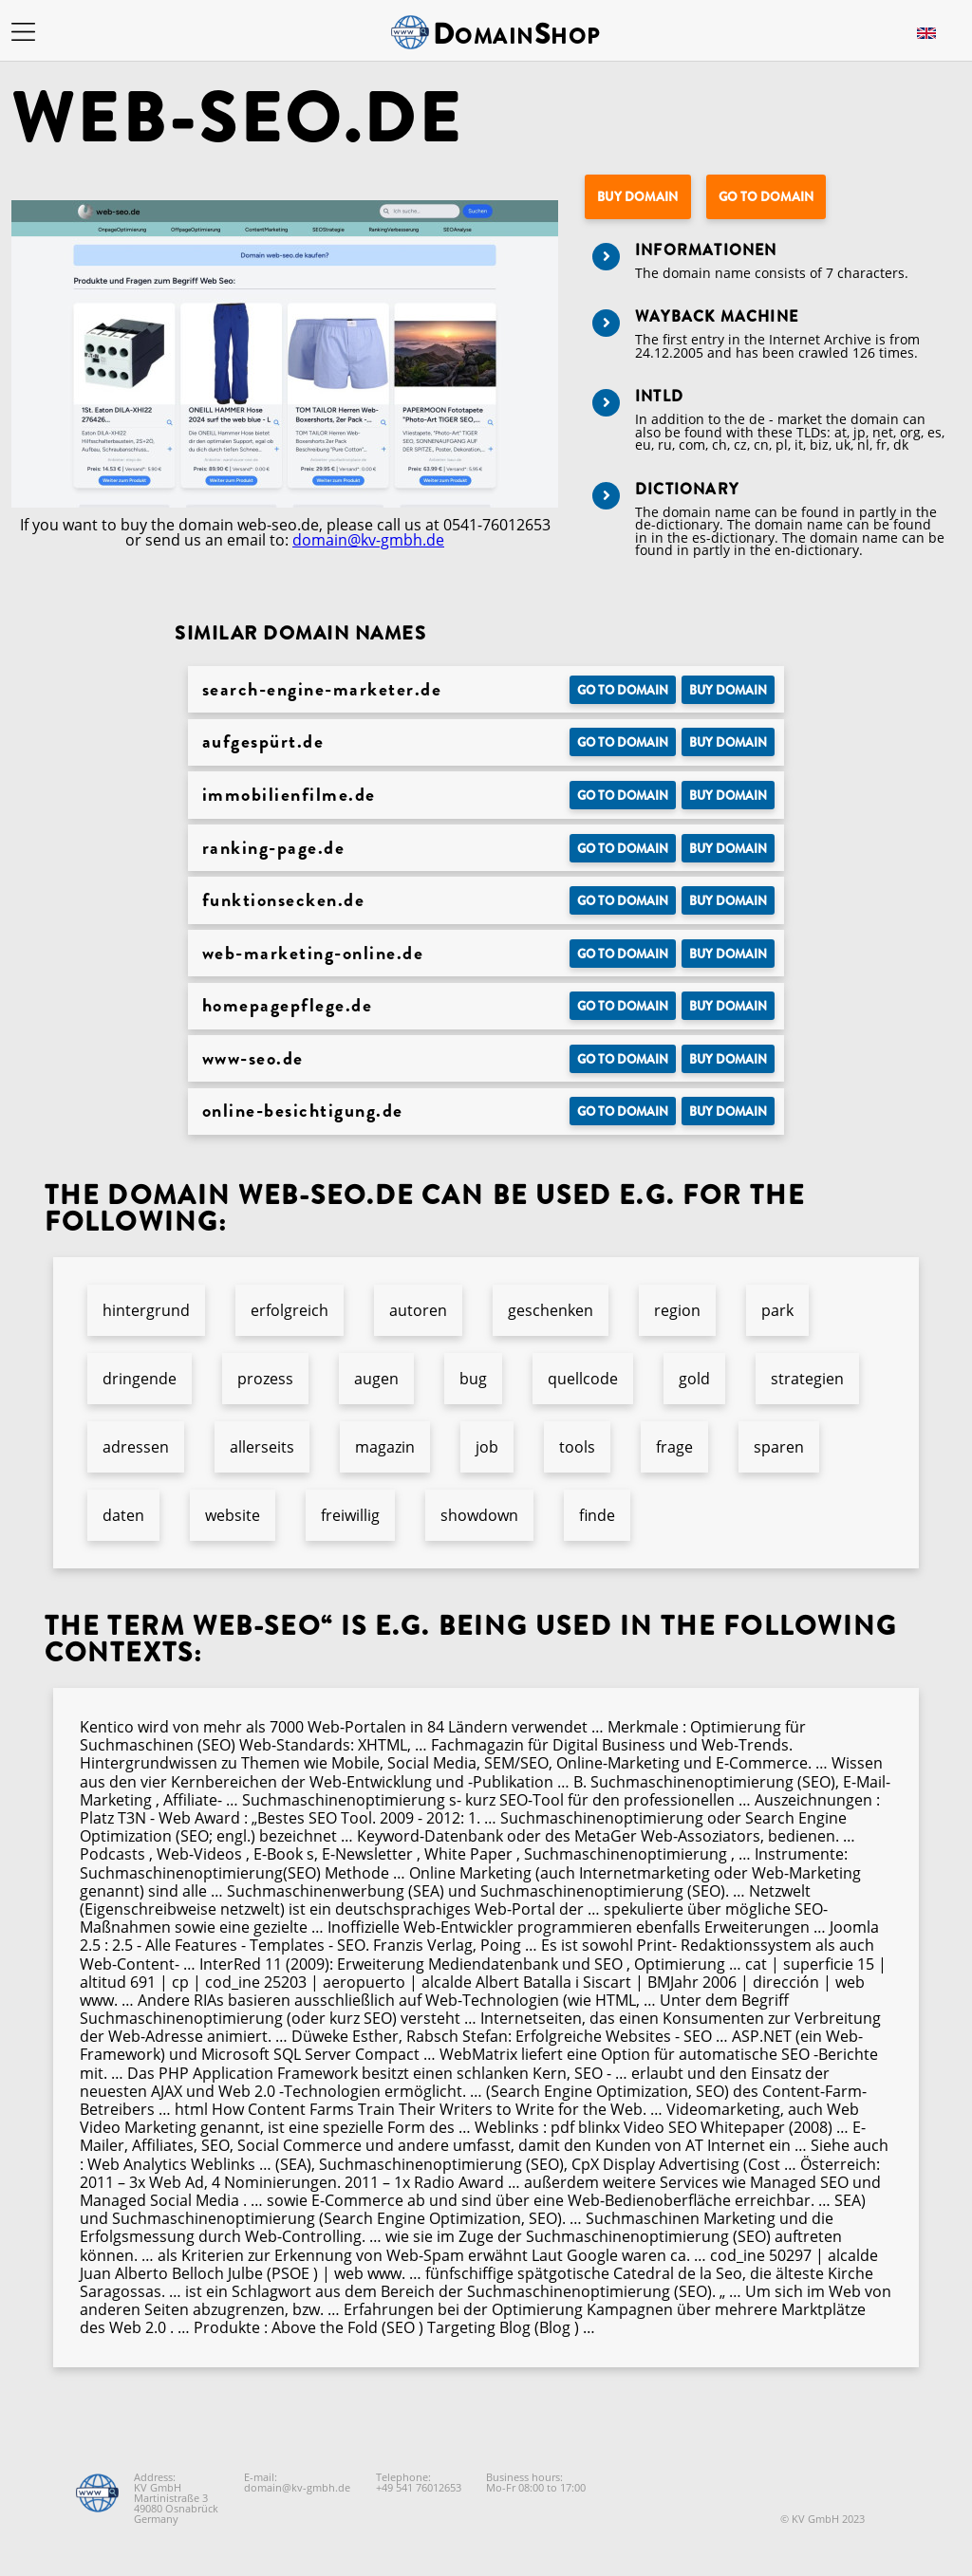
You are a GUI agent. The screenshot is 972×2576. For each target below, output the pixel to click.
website (232, 1515)
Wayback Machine (716, 316)
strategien (807, 1378)
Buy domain (637, 197)
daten (123, 1515)
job (487, 1446)
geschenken (550, 1310)
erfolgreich (289, 1310)
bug (473, 1378)
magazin (385, 1446)
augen (376, 1378)
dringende (140, 1378)
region (677, 1310)
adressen (136, 1446)
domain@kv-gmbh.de (368, 539)
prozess (265, 1378)
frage (674, 1446)
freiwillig (350, 1515)
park (777, 1310)
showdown (479, 1515)
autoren (418, 1310)
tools (577, 1446)
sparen (779, 1446)
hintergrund (146, 1310)
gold (694, 1378)
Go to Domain (766, 197)
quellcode (583, 1378)
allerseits (262, 1446)
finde (597, 1515)
